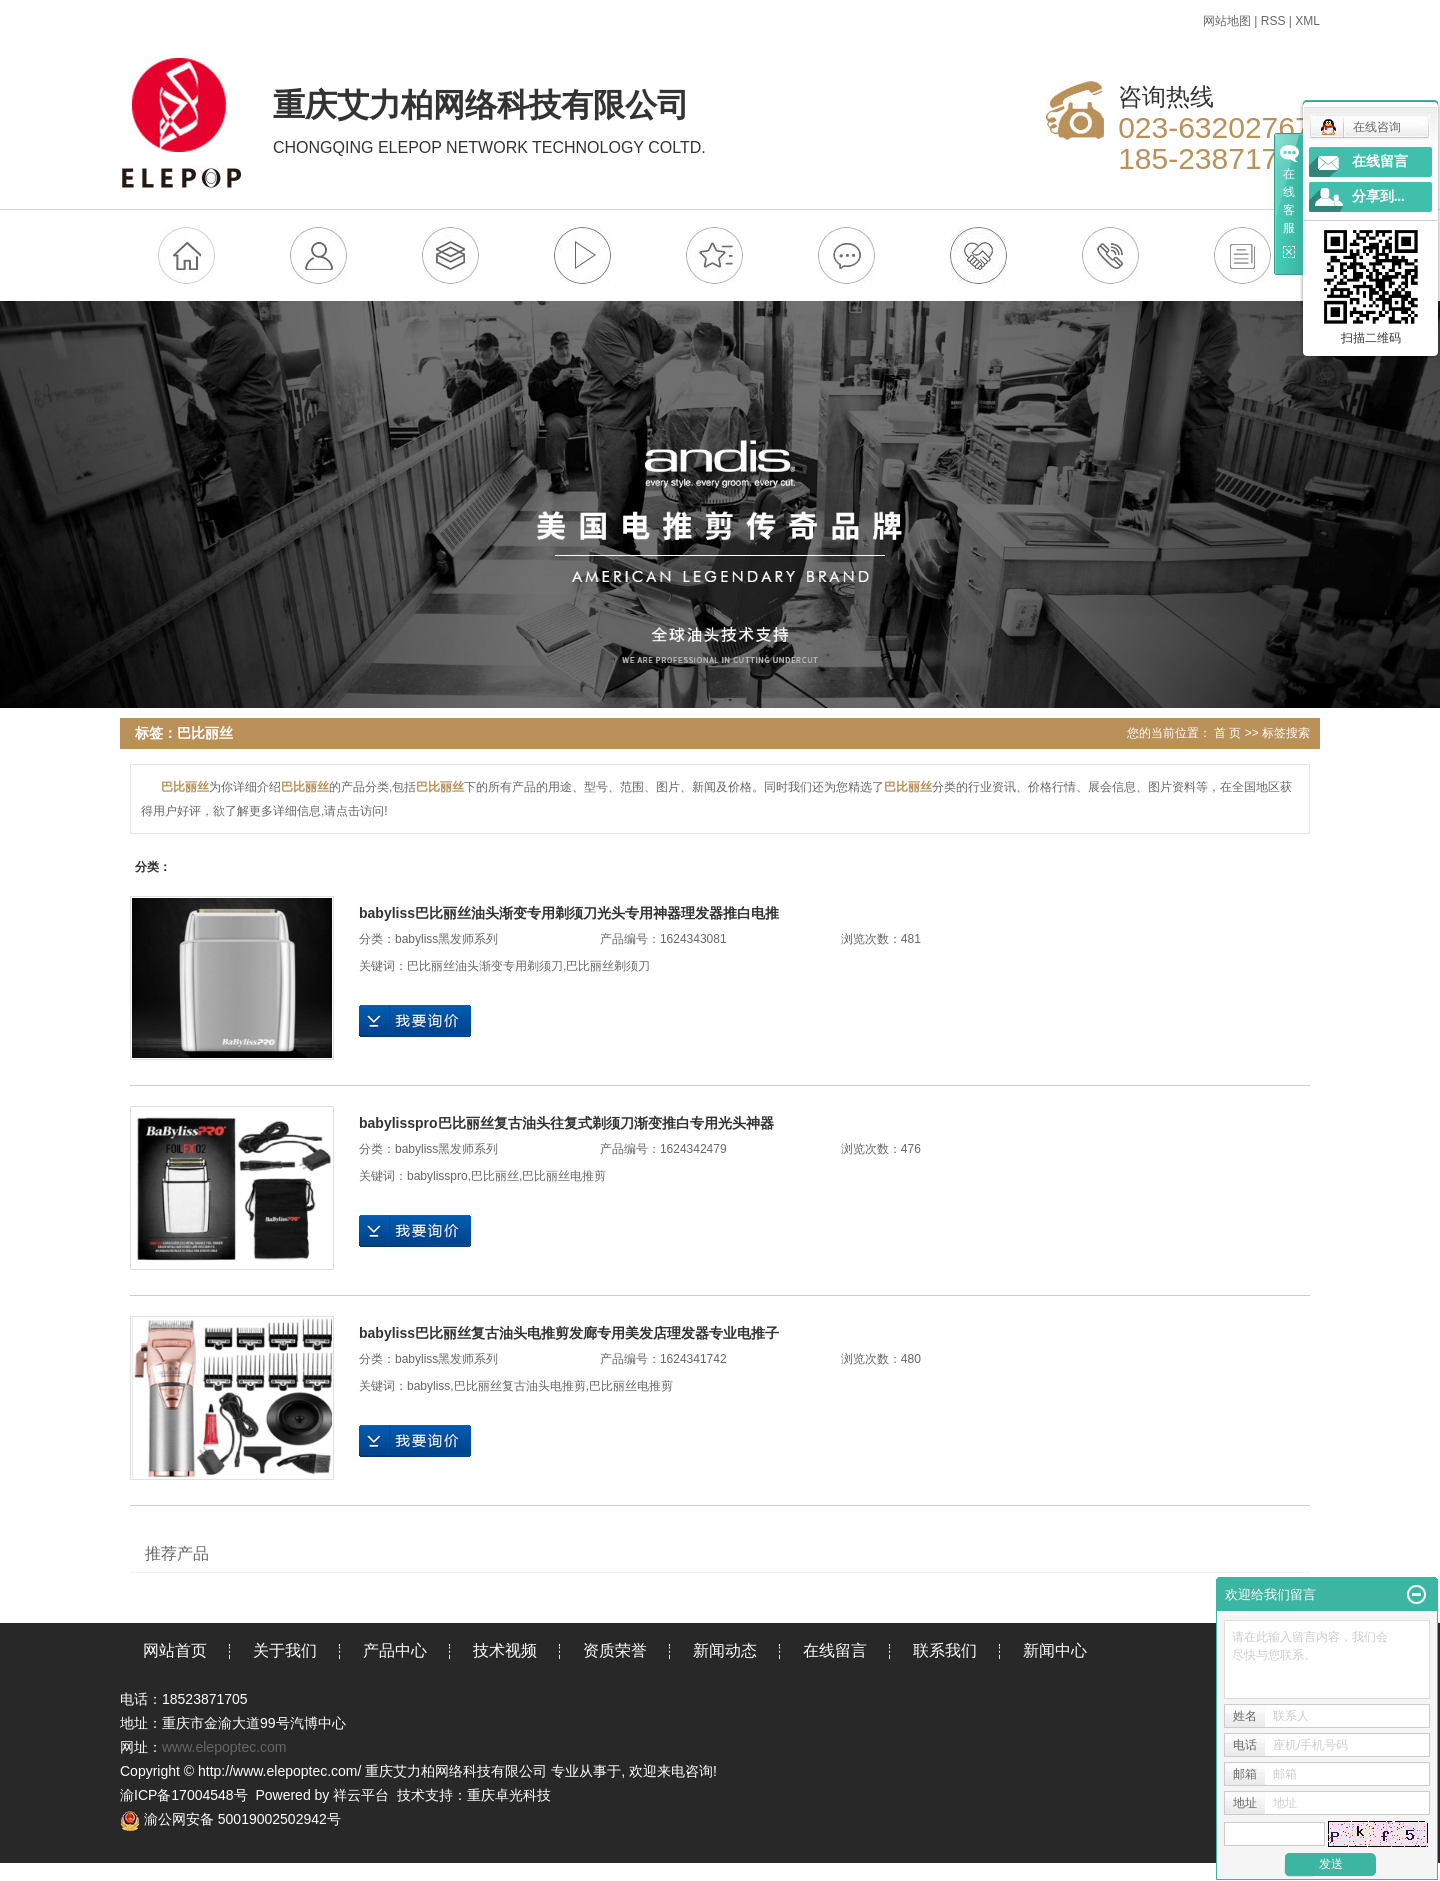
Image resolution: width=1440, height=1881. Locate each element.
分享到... (1378, 196)
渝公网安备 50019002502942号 (230, 1819)
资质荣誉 (615, 1650)
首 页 (1227, 733)
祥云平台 (361, 1795)
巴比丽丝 (495, 1176)
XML (1307, 21)
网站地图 (1227, 21)
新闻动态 (725, 1650)
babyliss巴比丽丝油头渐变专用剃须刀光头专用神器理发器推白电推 (569, 913)
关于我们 (285, 1650)
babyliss (428, 1386)
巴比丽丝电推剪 (564, 1176)
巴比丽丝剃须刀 (608, 966)
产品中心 (395, 1650)
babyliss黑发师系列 (446, 939)
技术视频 (505, 1650)
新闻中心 (1055, 1650)
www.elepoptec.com (224, 1747)
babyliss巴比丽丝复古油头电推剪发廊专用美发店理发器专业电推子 (569, 1333)
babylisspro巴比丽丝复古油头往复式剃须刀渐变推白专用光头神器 (566, 1123)
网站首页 (175, 1650)
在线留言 (835, 1650)
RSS (1273, 21)
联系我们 (945, 1650)
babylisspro (437, 1176)
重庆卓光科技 (509, 1795)
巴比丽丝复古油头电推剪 (520, 1386)
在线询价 (415, 1021)
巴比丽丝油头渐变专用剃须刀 (485, 966)
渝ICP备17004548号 (184, 1795)
